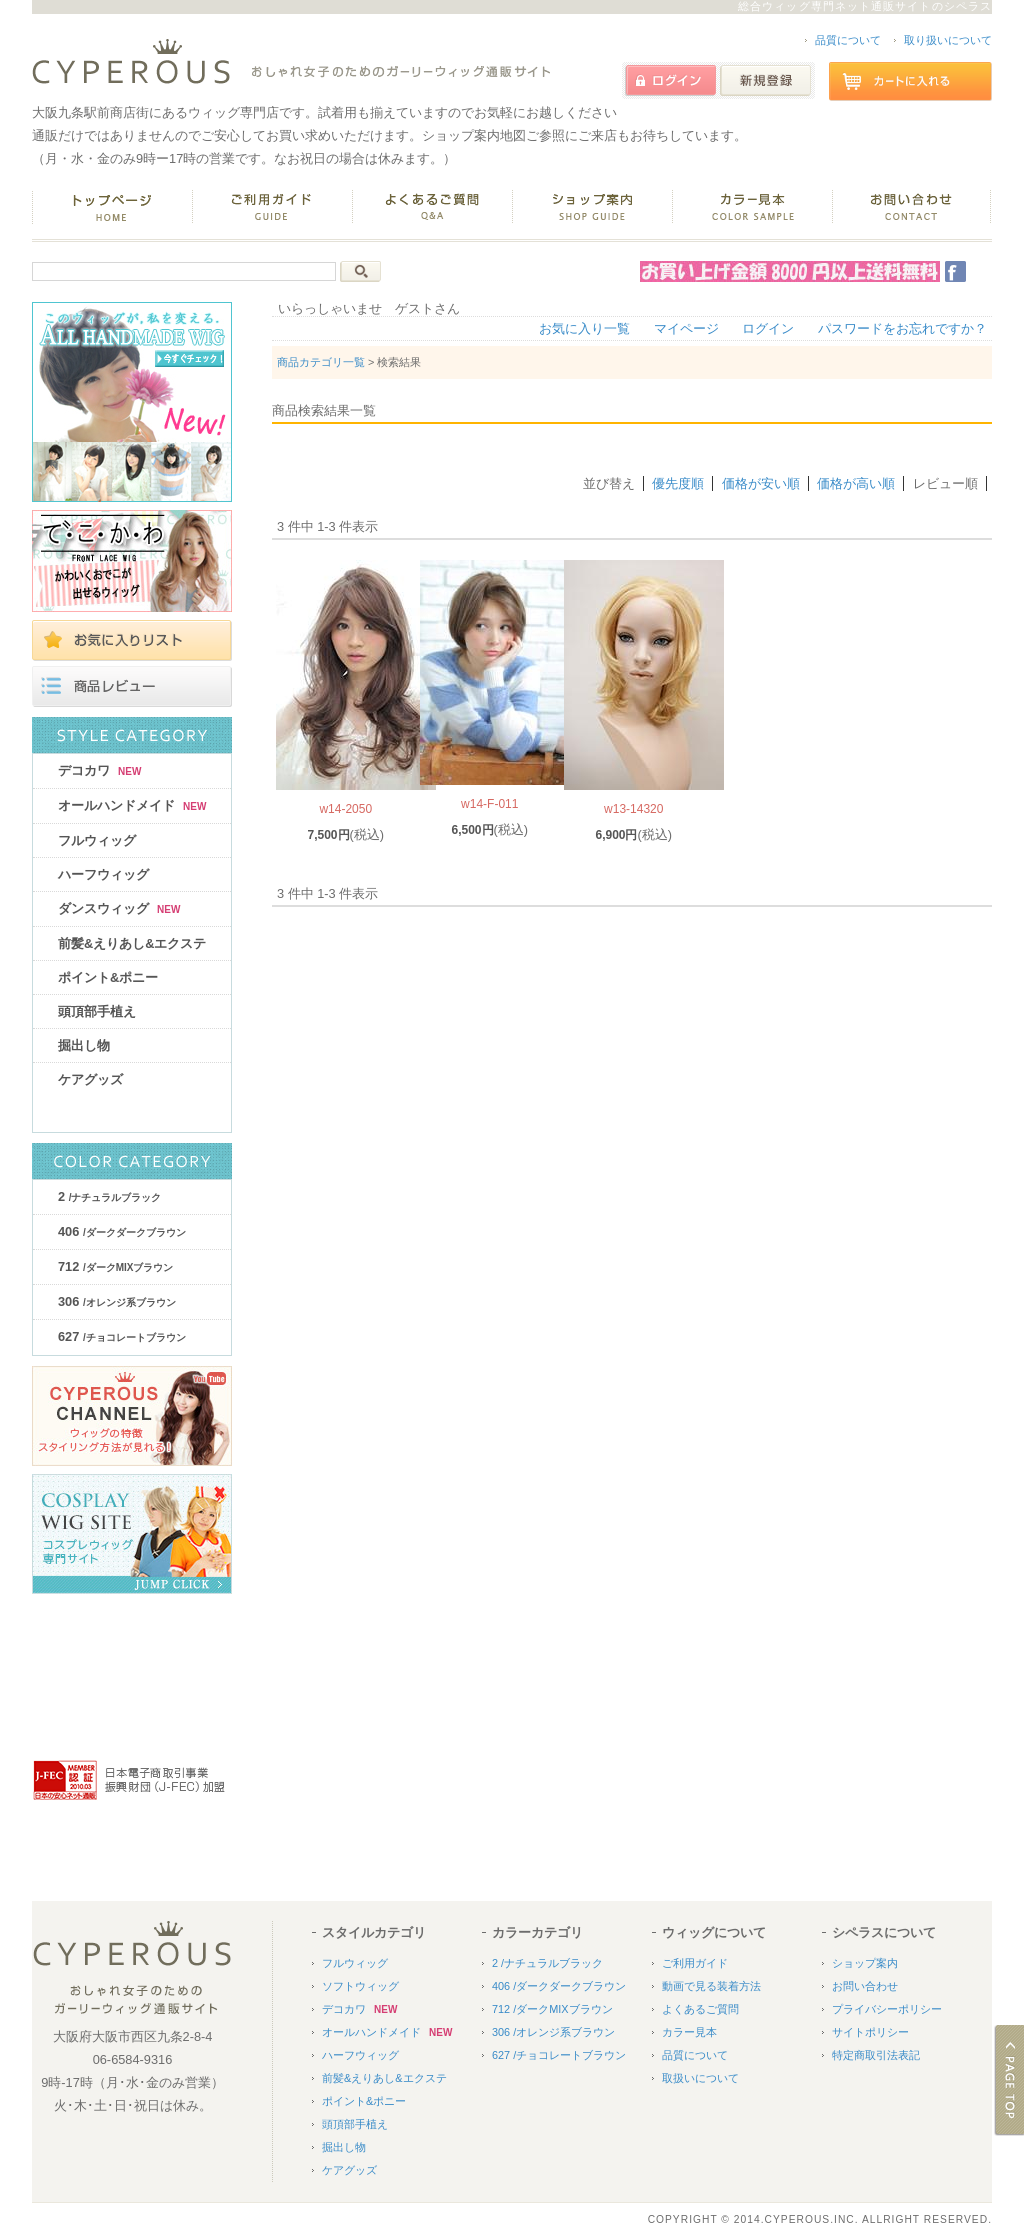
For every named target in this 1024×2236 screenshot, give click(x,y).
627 (122, 1336)
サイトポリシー (870, 2032)
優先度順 (678, 483)
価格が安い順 (761, 483)
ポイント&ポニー (108, 977)
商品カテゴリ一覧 (321, 362)
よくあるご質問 (700, 2009)
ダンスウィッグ (119, 908)
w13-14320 (633, 809)
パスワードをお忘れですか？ (902, 328)
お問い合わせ (865, 1986)
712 (115, 1266)
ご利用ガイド (695, 1963)
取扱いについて (700, 2078)
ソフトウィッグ (360, 1986)
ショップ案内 (865, 1963)
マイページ (686, 328)
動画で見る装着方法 (711, 1986)
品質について (848, 40)
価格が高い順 (856, 483)
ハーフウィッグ (103, 874)
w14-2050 (345, 809)
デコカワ (99, 770)
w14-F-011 (489, 804)
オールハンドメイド (132, 805)
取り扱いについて (948, 40)
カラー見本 (689, 2032)
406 (122, 1231)
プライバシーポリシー (887, 2009)
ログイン (768, 328)
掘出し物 (84, 1045)
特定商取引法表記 (876, 2055)
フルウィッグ (97, 840)
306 (117, 1301)
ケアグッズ (90, 1079)
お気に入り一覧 (584, 328)
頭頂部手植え (97, 1011)
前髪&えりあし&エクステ (132, 943)
